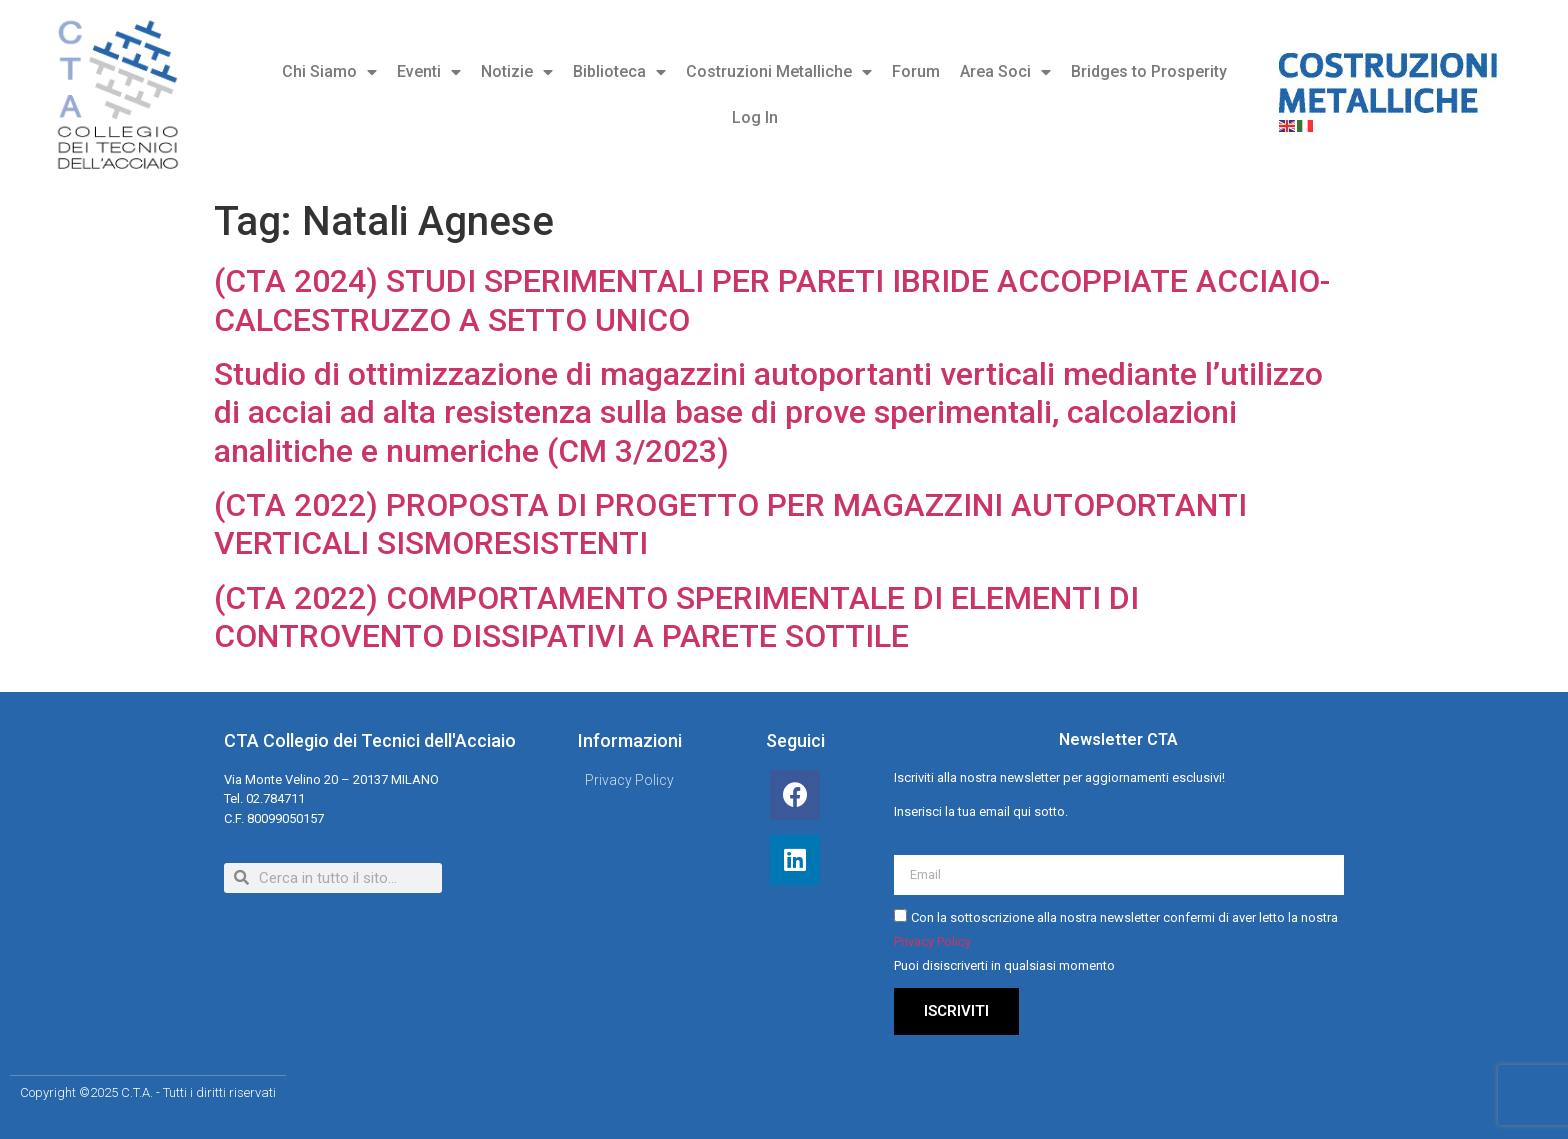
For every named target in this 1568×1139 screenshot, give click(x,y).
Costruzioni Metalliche (779, 72)
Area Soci (1005, 72)
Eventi (429, 72)
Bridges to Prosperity (1149, 71)
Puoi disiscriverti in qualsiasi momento (1004, 966)
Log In (755, 117)
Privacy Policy (932, 942)
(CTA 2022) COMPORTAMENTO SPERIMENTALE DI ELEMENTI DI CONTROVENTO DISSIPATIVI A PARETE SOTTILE (676, 617)
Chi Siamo (329, 72)
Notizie (517, 72)
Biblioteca (619, 72)
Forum (916, 71)
